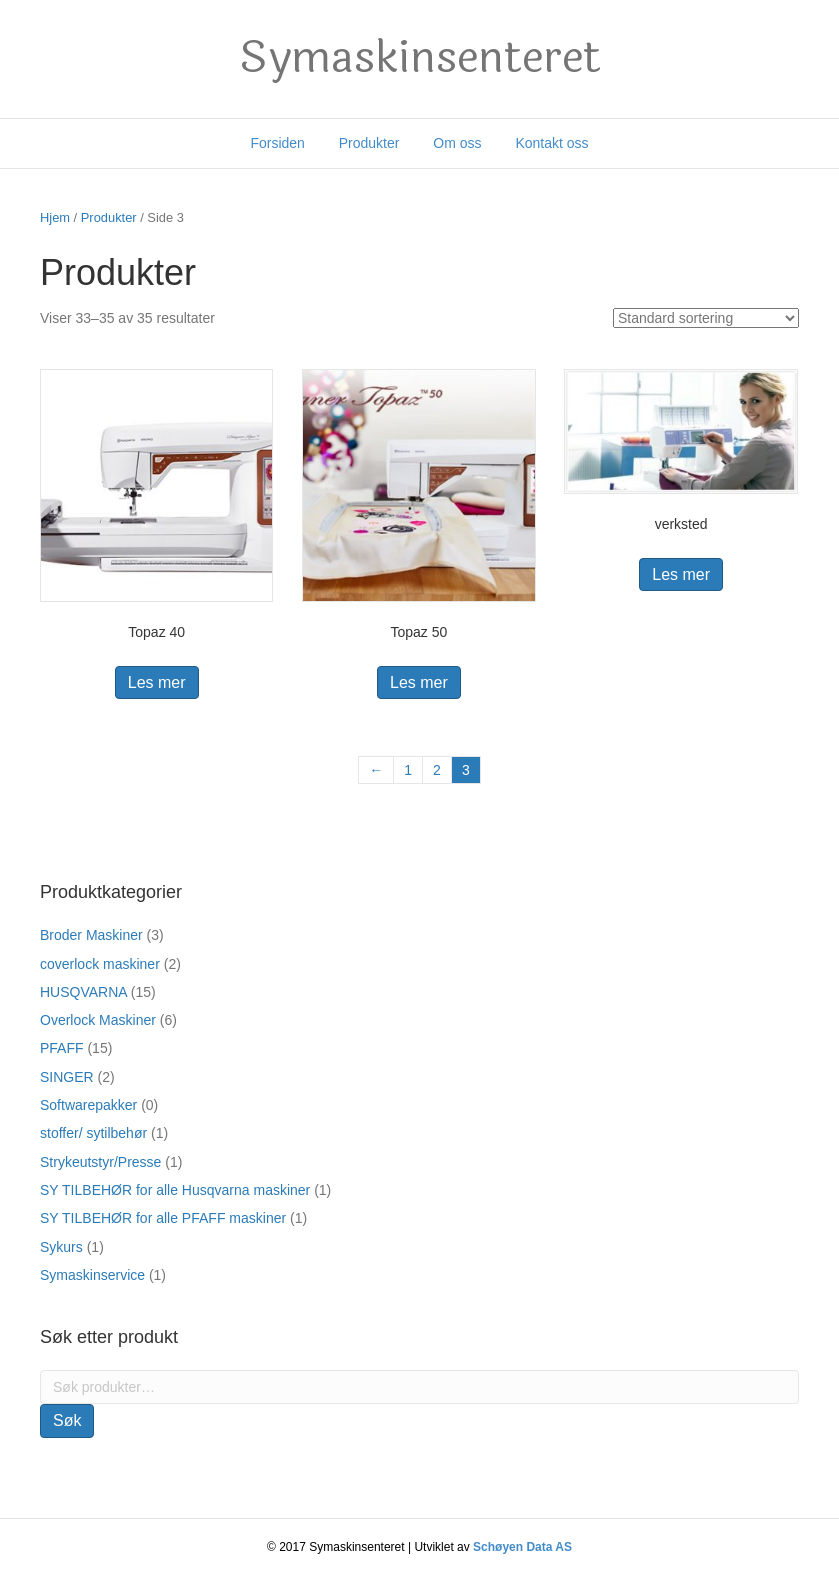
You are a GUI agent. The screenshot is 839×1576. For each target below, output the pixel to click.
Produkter (369, 143)
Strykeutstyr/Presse (100, 1162)
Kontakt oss (551, 143)
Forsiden (277, 143)
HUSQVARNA (83, 992)
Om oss (457, 143)
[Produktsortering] (706, 318)
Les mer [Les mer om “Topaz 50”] (419, 682)
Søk (67, 1420)
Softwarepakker (88, 1105)
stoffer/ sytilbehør (93, 1133)
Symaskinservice (92, 1275)
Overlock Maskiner (98, 1020)
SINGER (67, 1077)
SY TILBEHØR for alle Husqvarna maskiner (175, 1190)
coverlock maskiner (100, 964)
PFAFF (62, 1048)
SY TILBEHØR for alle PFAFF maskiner (163, 1218)
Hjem (55, 217)
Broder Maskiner (91, 935)
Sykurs (61, 1247)
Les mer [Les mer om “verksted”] (681, 574)
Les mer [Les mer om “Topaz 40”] (157, 682)
